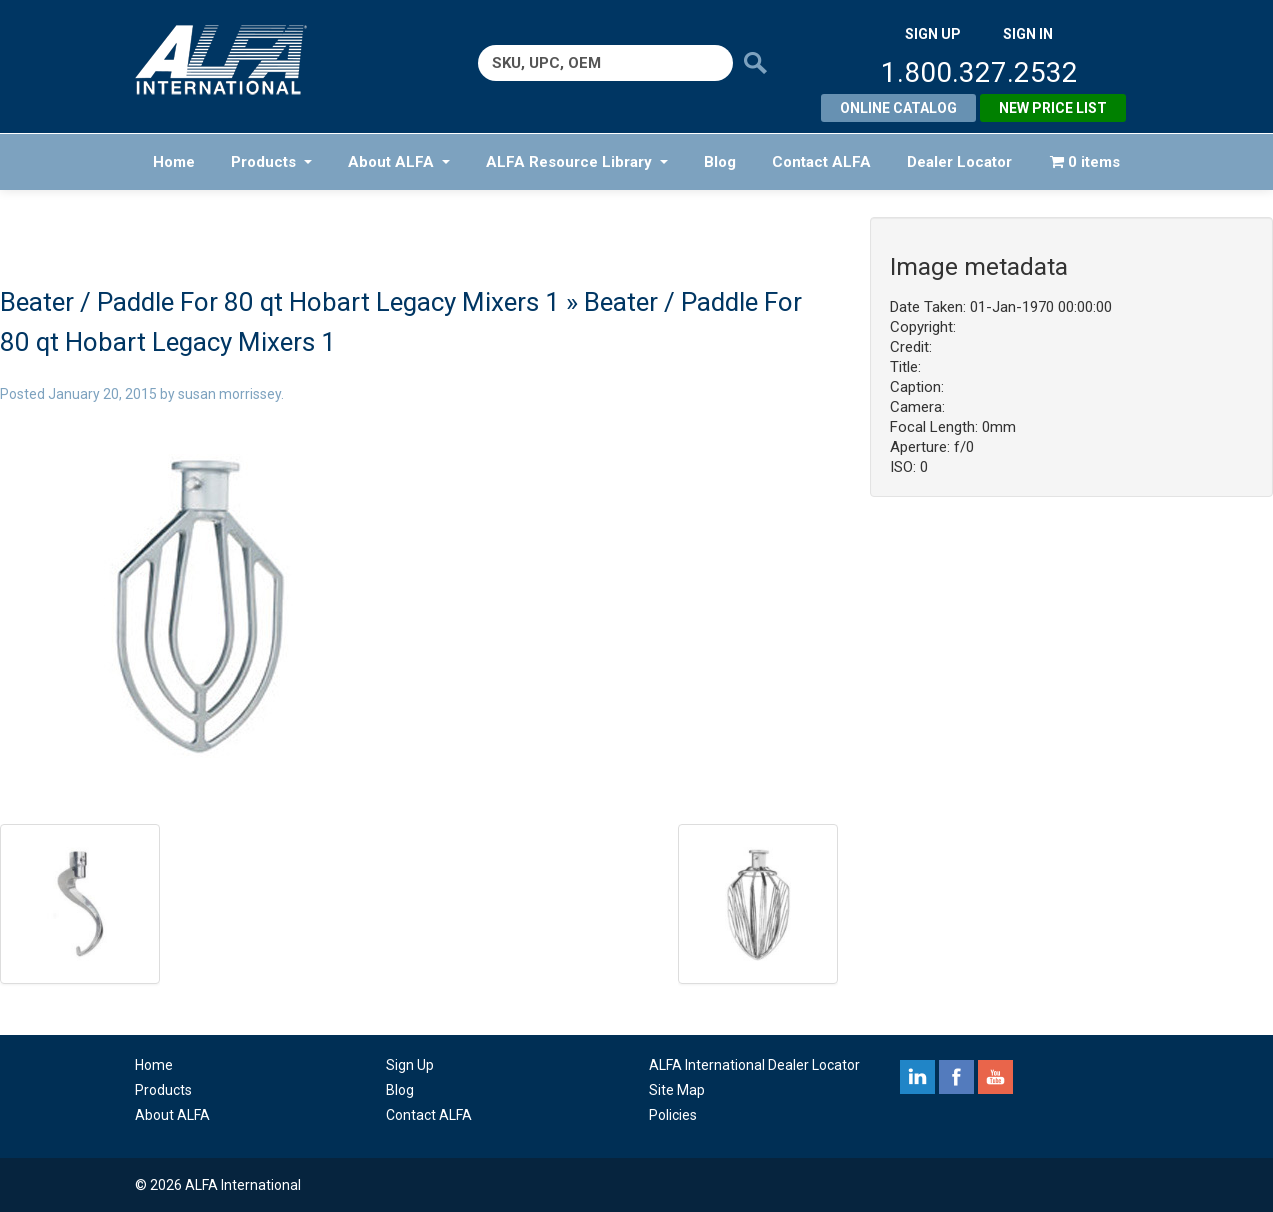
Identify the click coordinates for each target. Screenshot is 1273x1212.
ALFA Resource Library (577, 162)
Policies (673, 1115)
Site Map (677, 1090)
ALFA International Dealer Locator (754, 1065)
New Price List (1053, 108)
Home (174, 162)
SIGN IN (1028, 34)
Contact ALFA (821, 162)
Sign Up (410, 1065)
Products (271, 162)
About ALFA (399, 162)
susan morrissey (229, 394)
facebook (956, 1077)
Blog (720, 162)
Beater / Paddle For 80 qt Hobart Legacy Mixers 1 (280, 302)
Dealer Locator (959, 162)
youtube (995, 1077)
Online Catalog (898, 108)
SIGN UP (933, 34)
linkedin (917, 1077)
